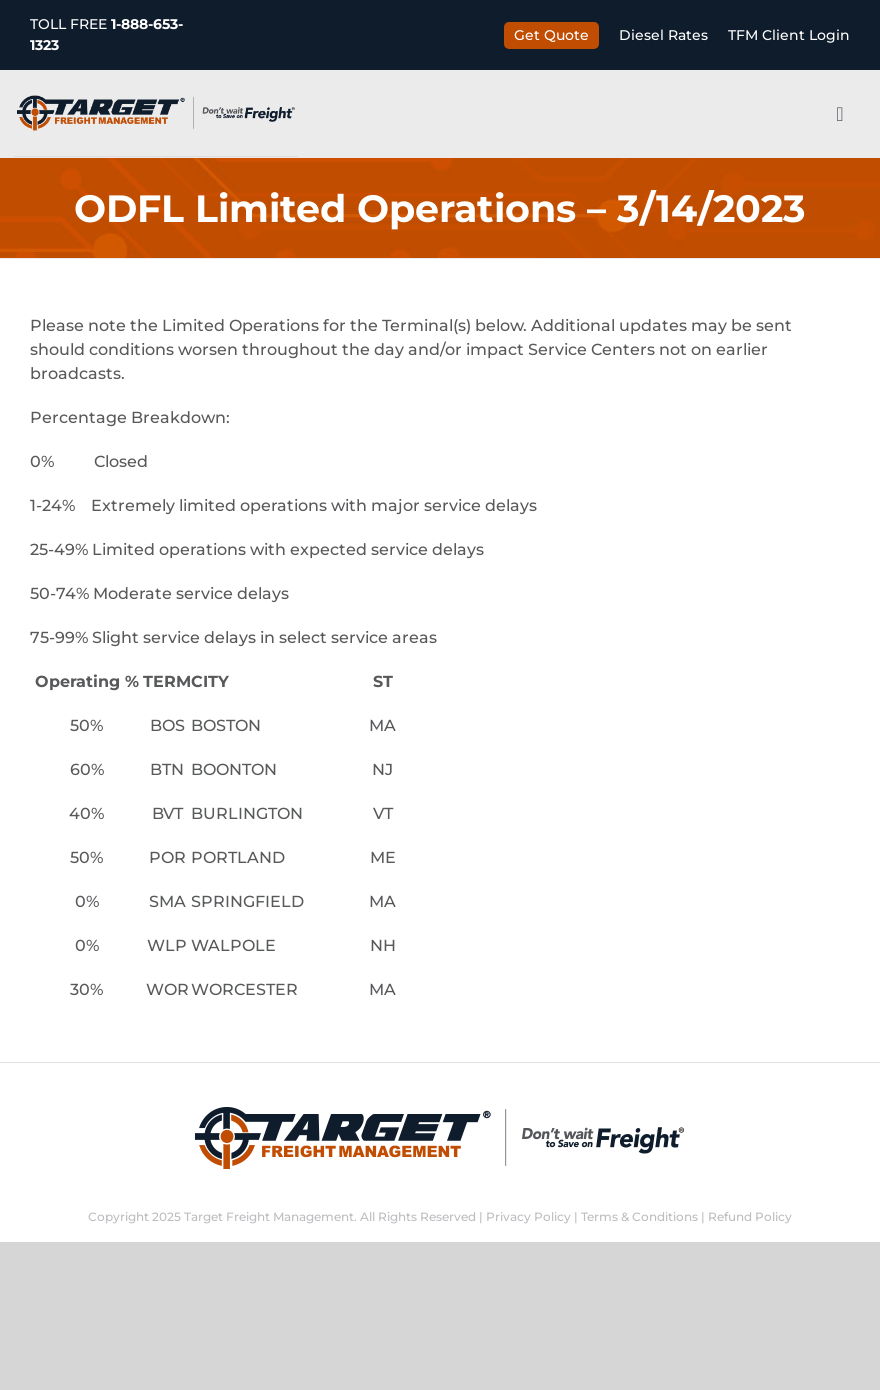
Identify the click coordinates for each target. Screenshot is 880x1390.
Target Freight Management (269, 1216)
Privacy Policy (528, 1216)
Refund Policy (750, 1216)
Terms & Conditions (639, 1216)
